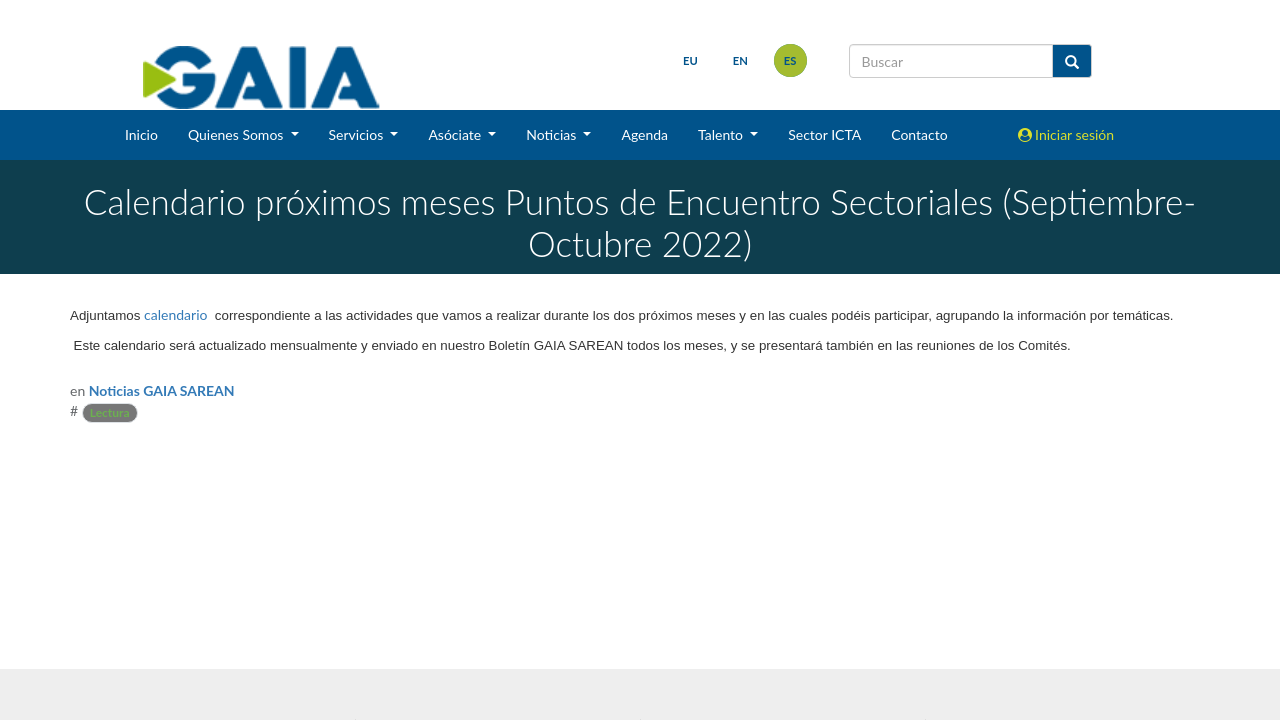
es (790, 60)
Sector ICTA (824, 134)
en (740, 60)
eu (690, 60)
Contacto (919, 134)
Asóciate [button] (456, 134)
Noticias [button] (553, 134)
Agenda (644, 134)
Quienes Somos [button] (237, 134)
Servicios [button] (358, 134)
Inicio (141, 134)
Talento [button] (722, 134)
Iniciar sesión (1066, 134)
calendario (175, 314)
